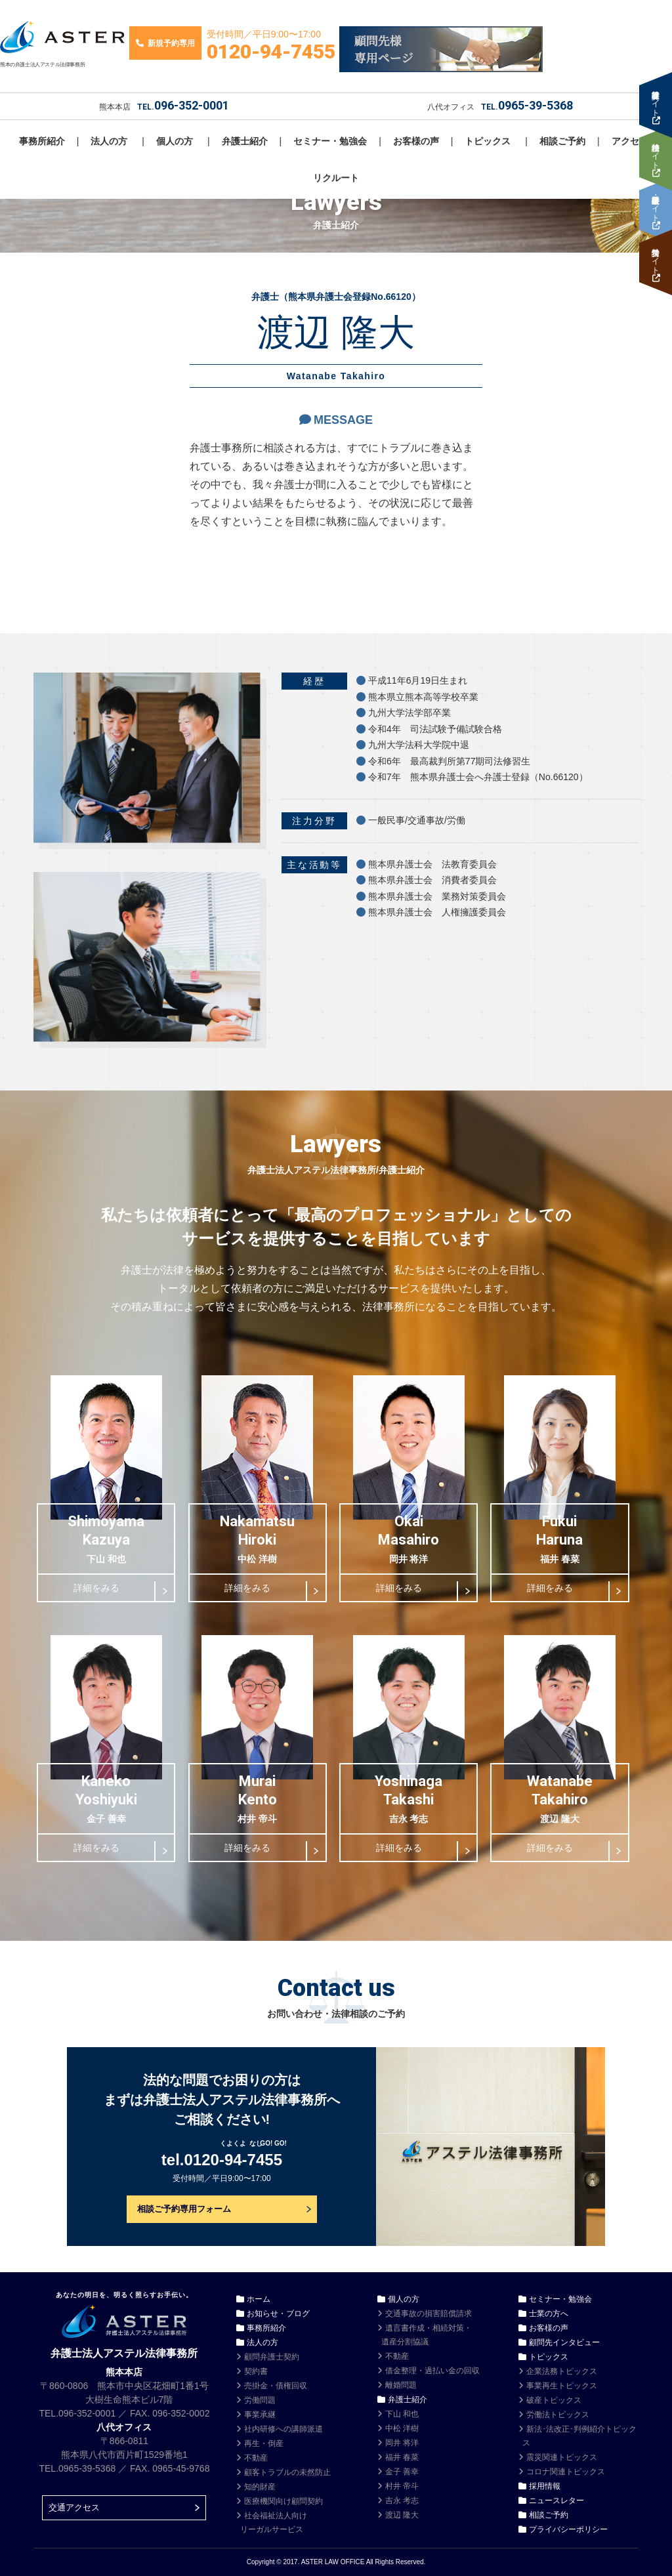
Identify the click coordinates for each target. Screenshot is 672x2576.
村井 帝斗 (402, 2486)
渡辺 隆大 (402, 2515)
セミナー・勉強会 (330, 141)
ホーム (258, 2299)
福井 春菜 (402, 2457)
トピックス (488, 141)
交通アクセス (74, 2507)
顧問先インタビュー (564, 2342)
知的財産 (260, 2486)
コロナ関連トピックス (565, 2471)
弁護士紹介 (245, 141)
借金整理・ (432, 2370)
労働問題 (260, 2400)
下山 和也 (402, 2414)
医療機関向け (283, 2501)
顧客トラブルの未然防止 (287, 2472)
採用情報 (544, 2486)
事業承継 (260, 2414)
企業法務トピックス (561, 2371)
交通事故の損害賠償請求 (428, 2313)
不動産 (256, 2457)
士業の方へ (548, 2313)
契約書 (256, 2371)
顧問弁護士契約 (271, 2356)
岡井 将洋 (402, 2442)
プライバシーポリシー (568, 2529)
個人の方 (174, 141)
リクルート (336, 178)
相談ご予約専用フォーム (184, 2209)
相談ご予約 (562, 141)
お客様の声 (416, 141)
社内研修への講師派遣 (283, 2429)
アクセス (630, 141)
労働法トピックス (557, 2414)
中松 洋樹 (402, 2428)
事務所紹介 (42, 141)
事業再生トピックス (561, 2385)
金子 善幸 (402, 2471)
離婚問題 (401, 2385)
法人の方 (109, 141)
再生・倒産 (264, 2443)
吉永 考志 (402, 2500)
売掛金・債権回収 (275, 2385)
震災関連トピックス (561, 2457)
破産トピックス (553, 2400)
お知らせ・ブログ (278, 2313)
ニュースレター (556, 2500)
